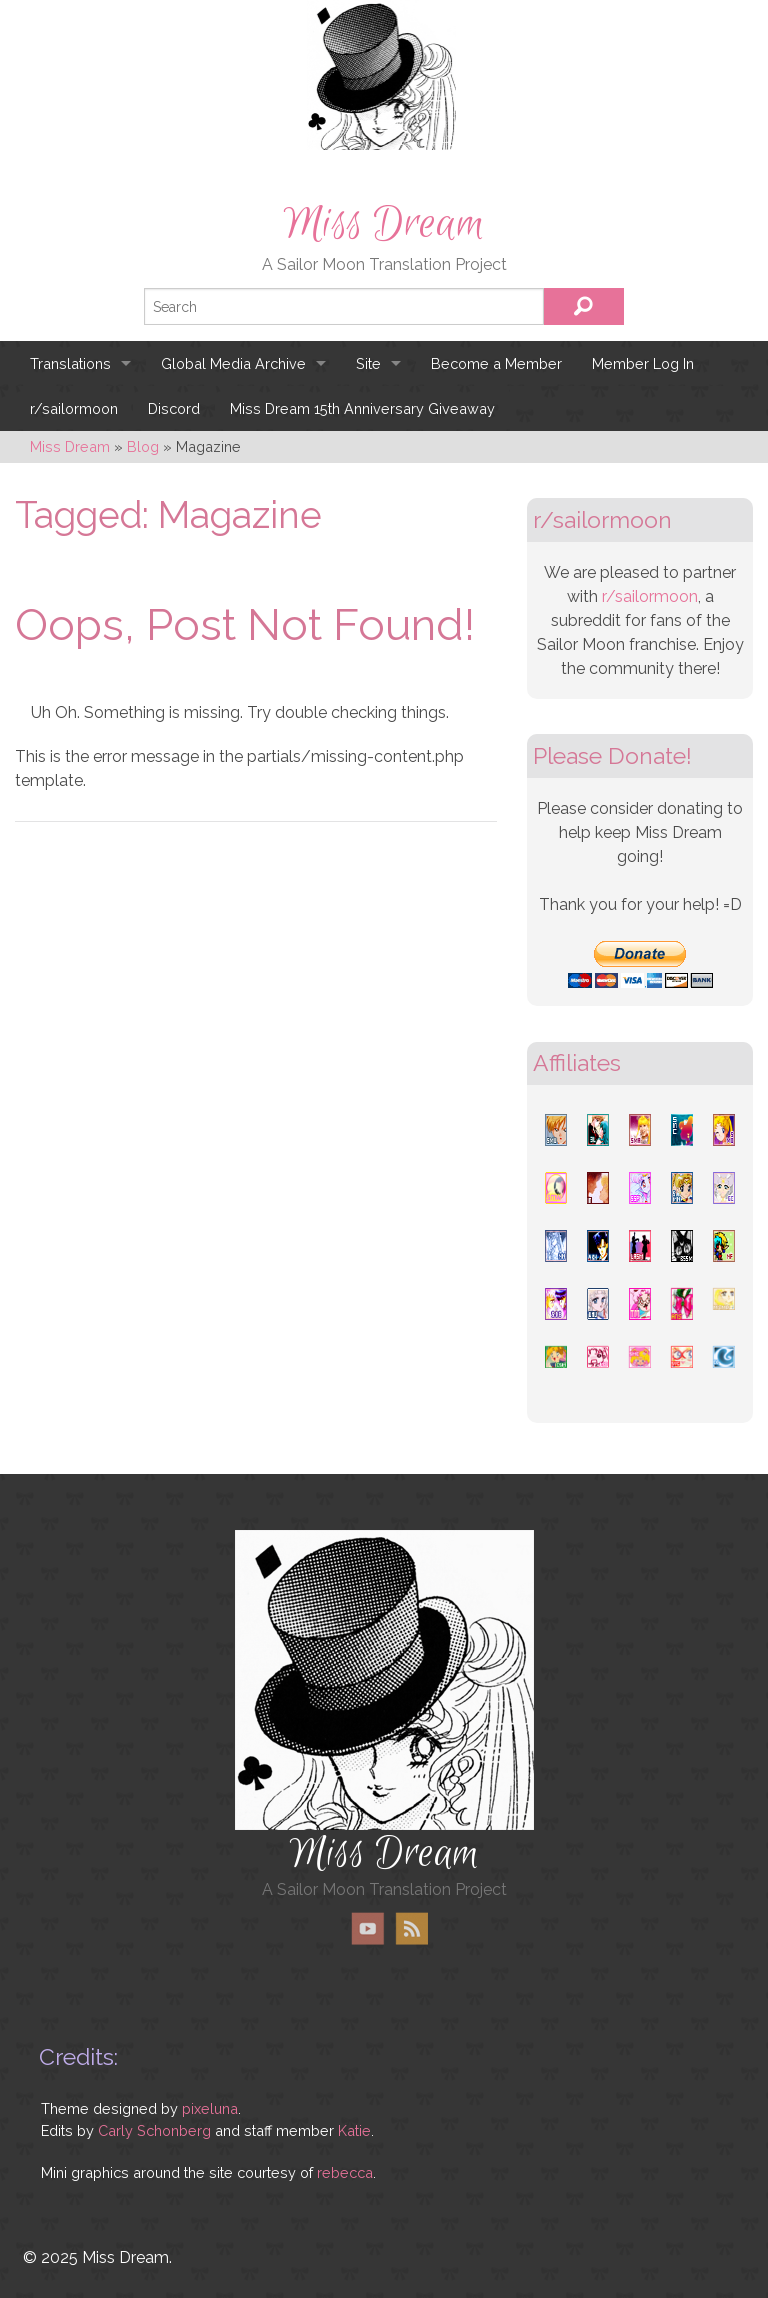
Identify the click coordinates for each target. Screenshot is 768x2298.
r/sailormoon (74, 408)
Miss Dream (384, 224)
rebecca (345, 2172)
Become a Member (496, 363)
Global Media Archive (233, 363)
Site (368, 363)
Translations (70, 363)
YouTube (368, 1928)
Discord (174, 408)
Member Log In (643, 363)
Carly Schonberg (154, 2130)
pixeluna (210, 2108)
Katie (354, 2130)
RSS (411, 1928)
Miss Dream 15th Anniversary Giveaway (362, 408)
